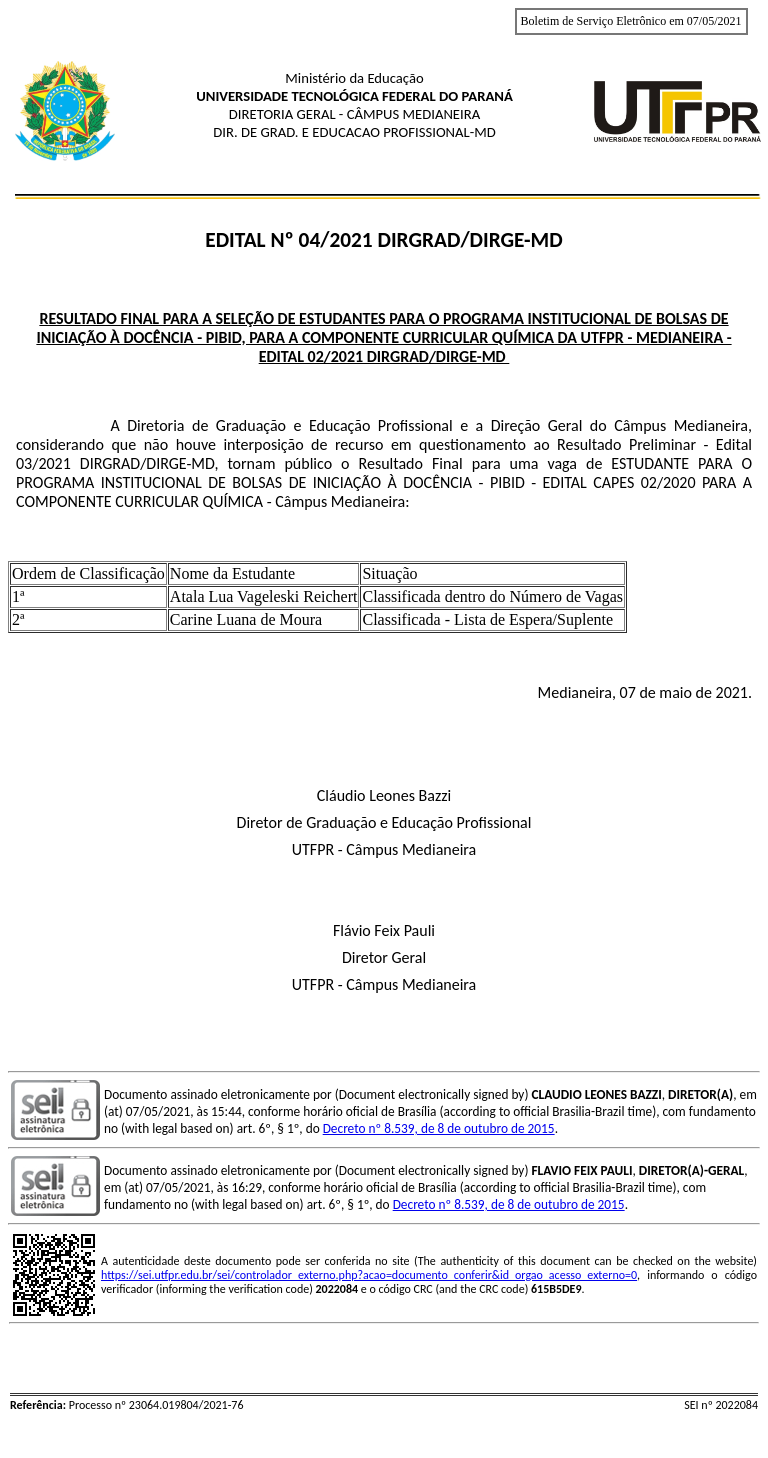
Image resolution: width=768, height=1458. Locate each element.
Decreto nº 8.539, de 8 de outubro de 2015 (439, 1128)
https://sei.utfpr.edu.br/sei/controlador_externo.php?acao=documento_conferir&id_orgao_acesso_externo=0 (369, 1275)
